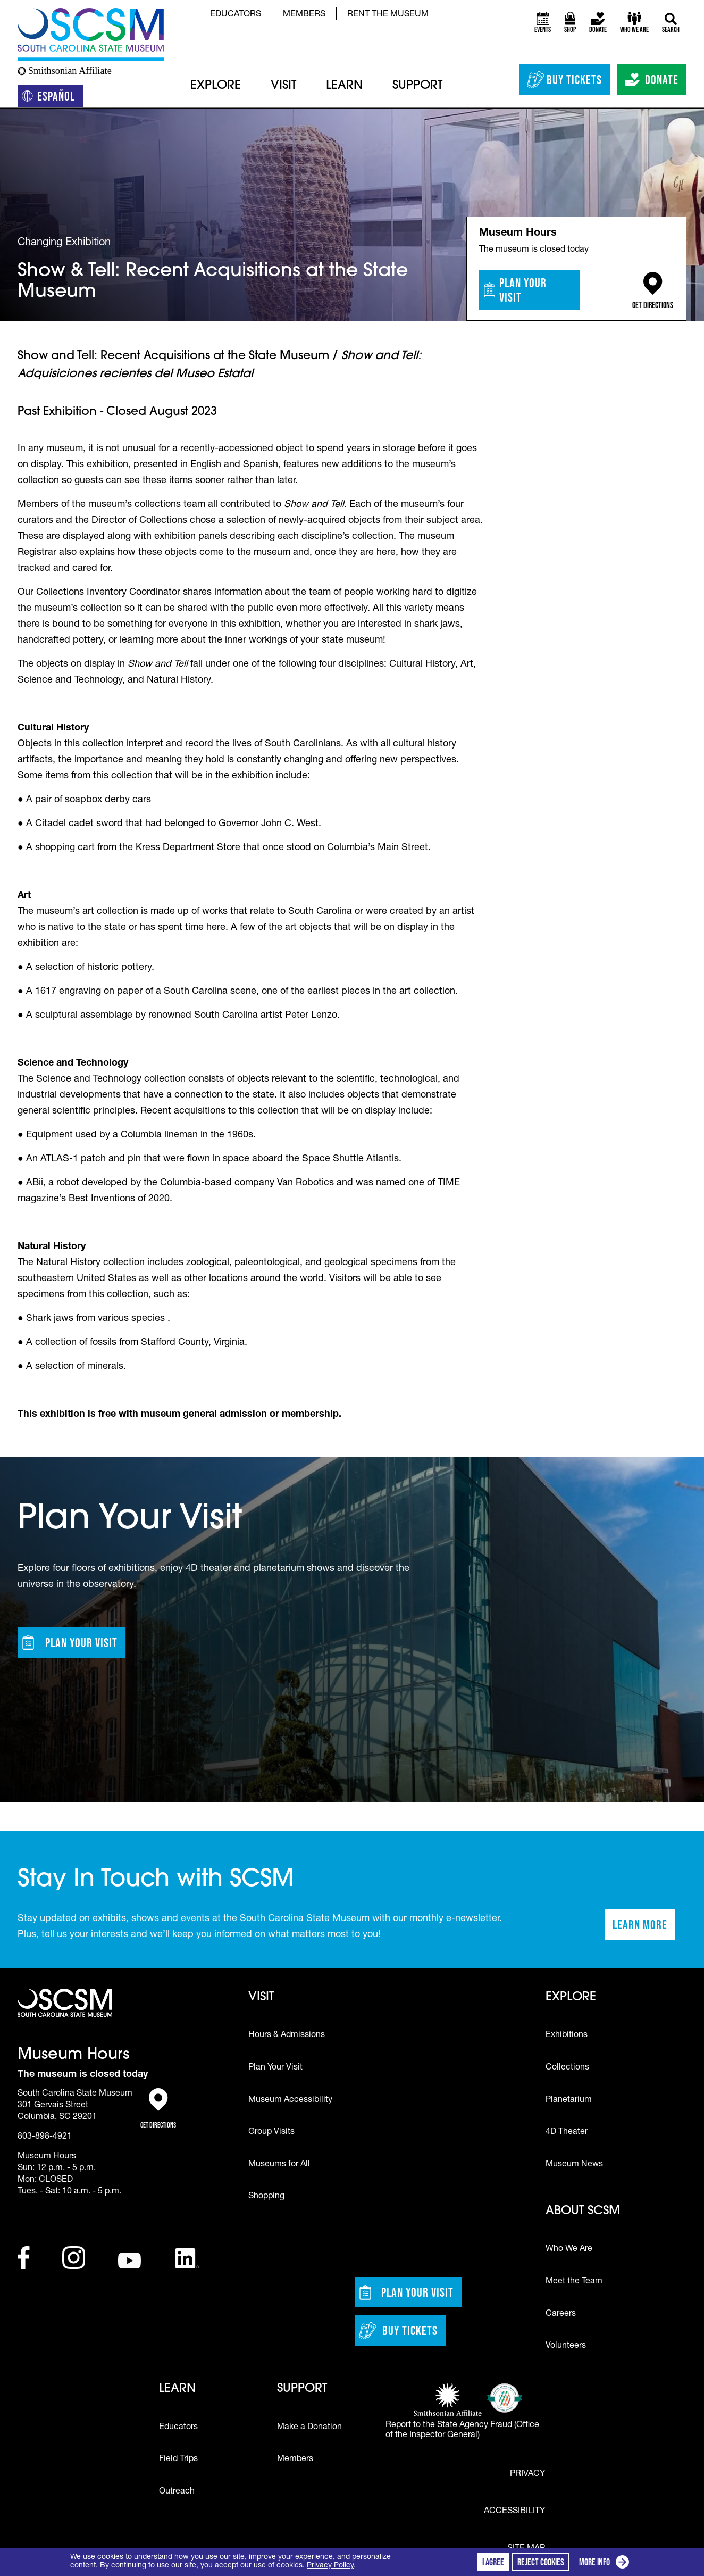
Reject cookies (540, 2562)
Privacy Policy (330, 2566)
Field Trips (178, 2459)
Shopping (266, 2196)
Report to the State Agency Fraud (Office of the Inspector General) (462, 2430)
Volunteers (566, 2346)
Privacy (527, 2474)
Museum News (574, 2164)
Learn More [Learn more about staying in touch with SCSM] (644, 1928)
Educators (235, 15)
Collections (567, 2068)
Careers (561, 2314)
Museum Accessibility (290, 2100)
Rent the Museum (388, 15)
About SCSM (583, 2211)
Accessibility (514, 2511)
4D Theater (567, 2132)
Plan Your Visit (515, 290)
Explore (215, 86)
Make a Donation (309, 2427)
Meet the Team (574, 2282)
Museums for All (279, 2164)
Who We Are (569, 2249)
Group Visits (271, 2132)
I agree (493, 2562)
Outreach (177, 2492)
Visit (283, 86)
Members (304, 15)
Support (417, 86)
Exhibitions (567, 2035)
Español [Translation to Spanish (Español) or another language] (52, 98)
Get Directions (653, 291)
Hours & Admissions (286, 2035)
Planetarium (569, 2100)
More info (606, 2563)
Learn (344, 86)
